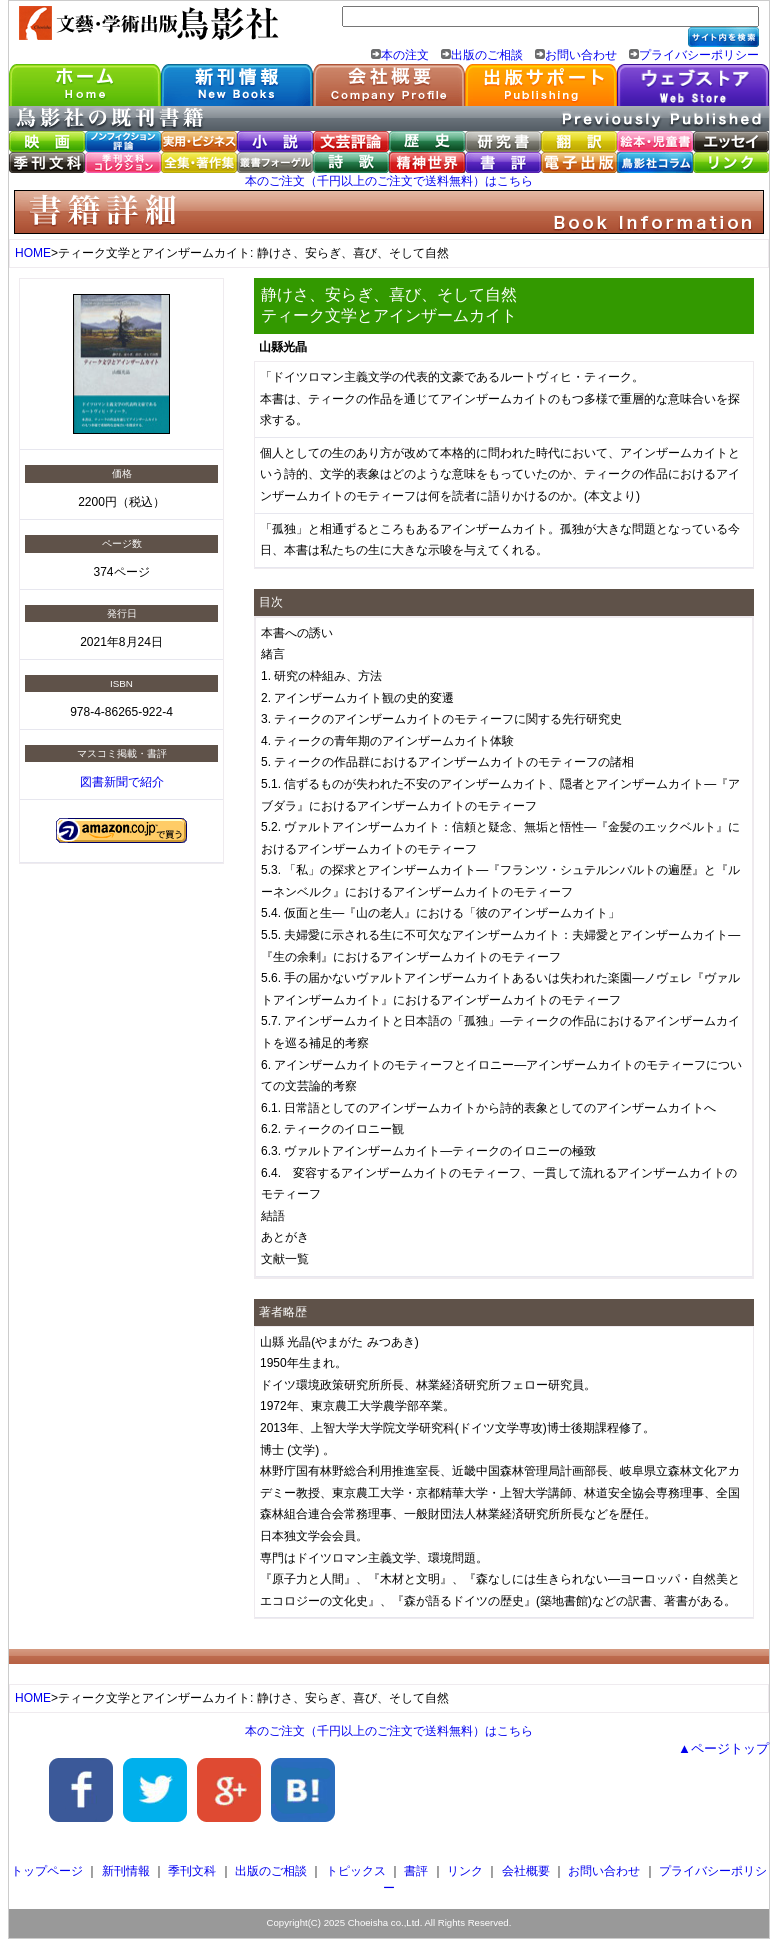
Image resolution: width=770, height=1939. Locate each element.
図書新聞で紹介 (122, 782)
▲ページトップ (723, 1748)
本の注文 (405, 55)
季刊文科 (192, 1871)
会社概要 (526, 1871)
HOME (33, 253)
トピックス (356, 1871)
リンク (465, 1871)
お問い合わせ (581, 55)
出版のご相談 (487, 55)
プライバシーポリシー (699, 55)
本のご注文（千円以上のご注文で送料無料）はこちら (389, 181)
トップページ (47, 1871)
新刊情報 (126, 1871)
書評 (416, 1871)
